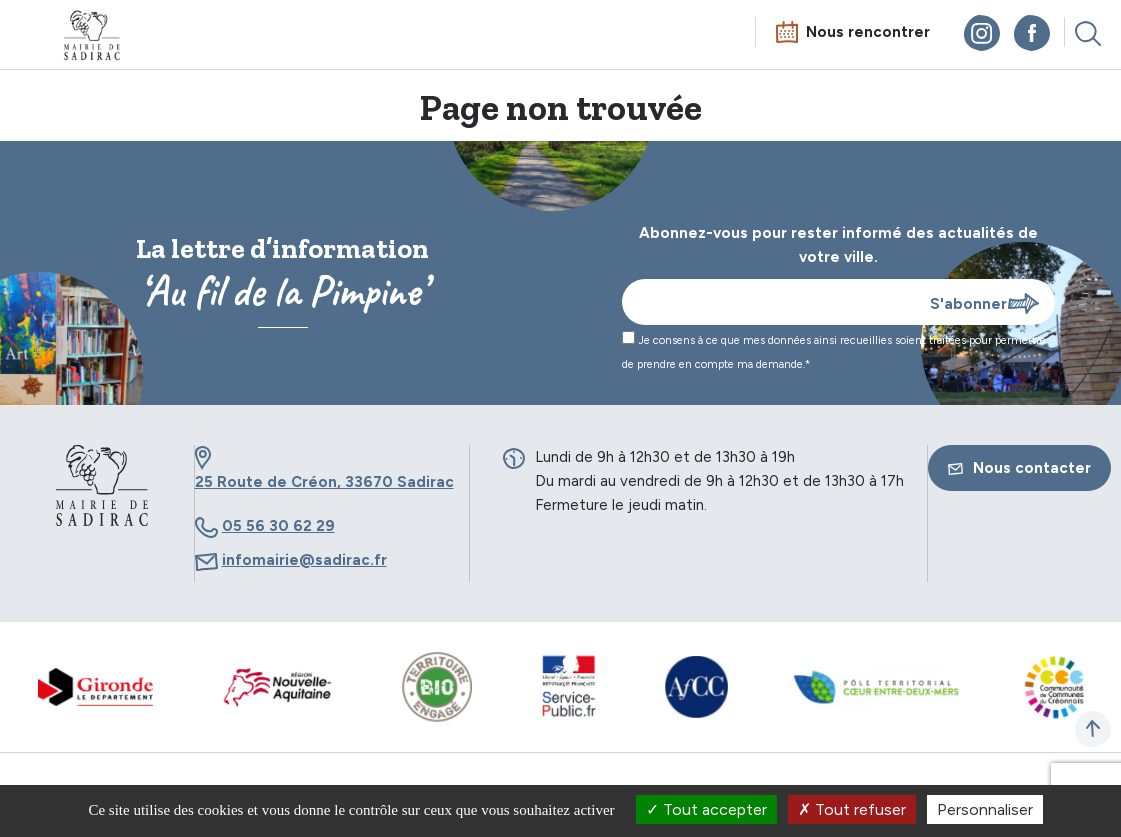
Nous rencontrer (868, 32)
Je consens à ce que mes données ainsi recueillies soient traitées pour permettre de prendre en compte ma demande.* (834, 351)
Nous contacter (1019, 468)
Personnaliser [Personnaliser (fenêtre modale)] (985, 809)
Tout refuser (852, 809)
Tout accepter (706, 809)
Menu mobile (34, 37)
